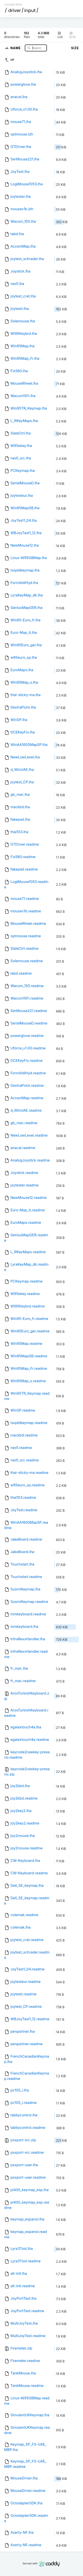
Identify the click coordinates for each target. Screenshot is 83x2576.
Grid (72, 35)
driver (14, 10)
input (30, 10)
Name (16, 48)
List (60, 35)
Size (75, 48)
